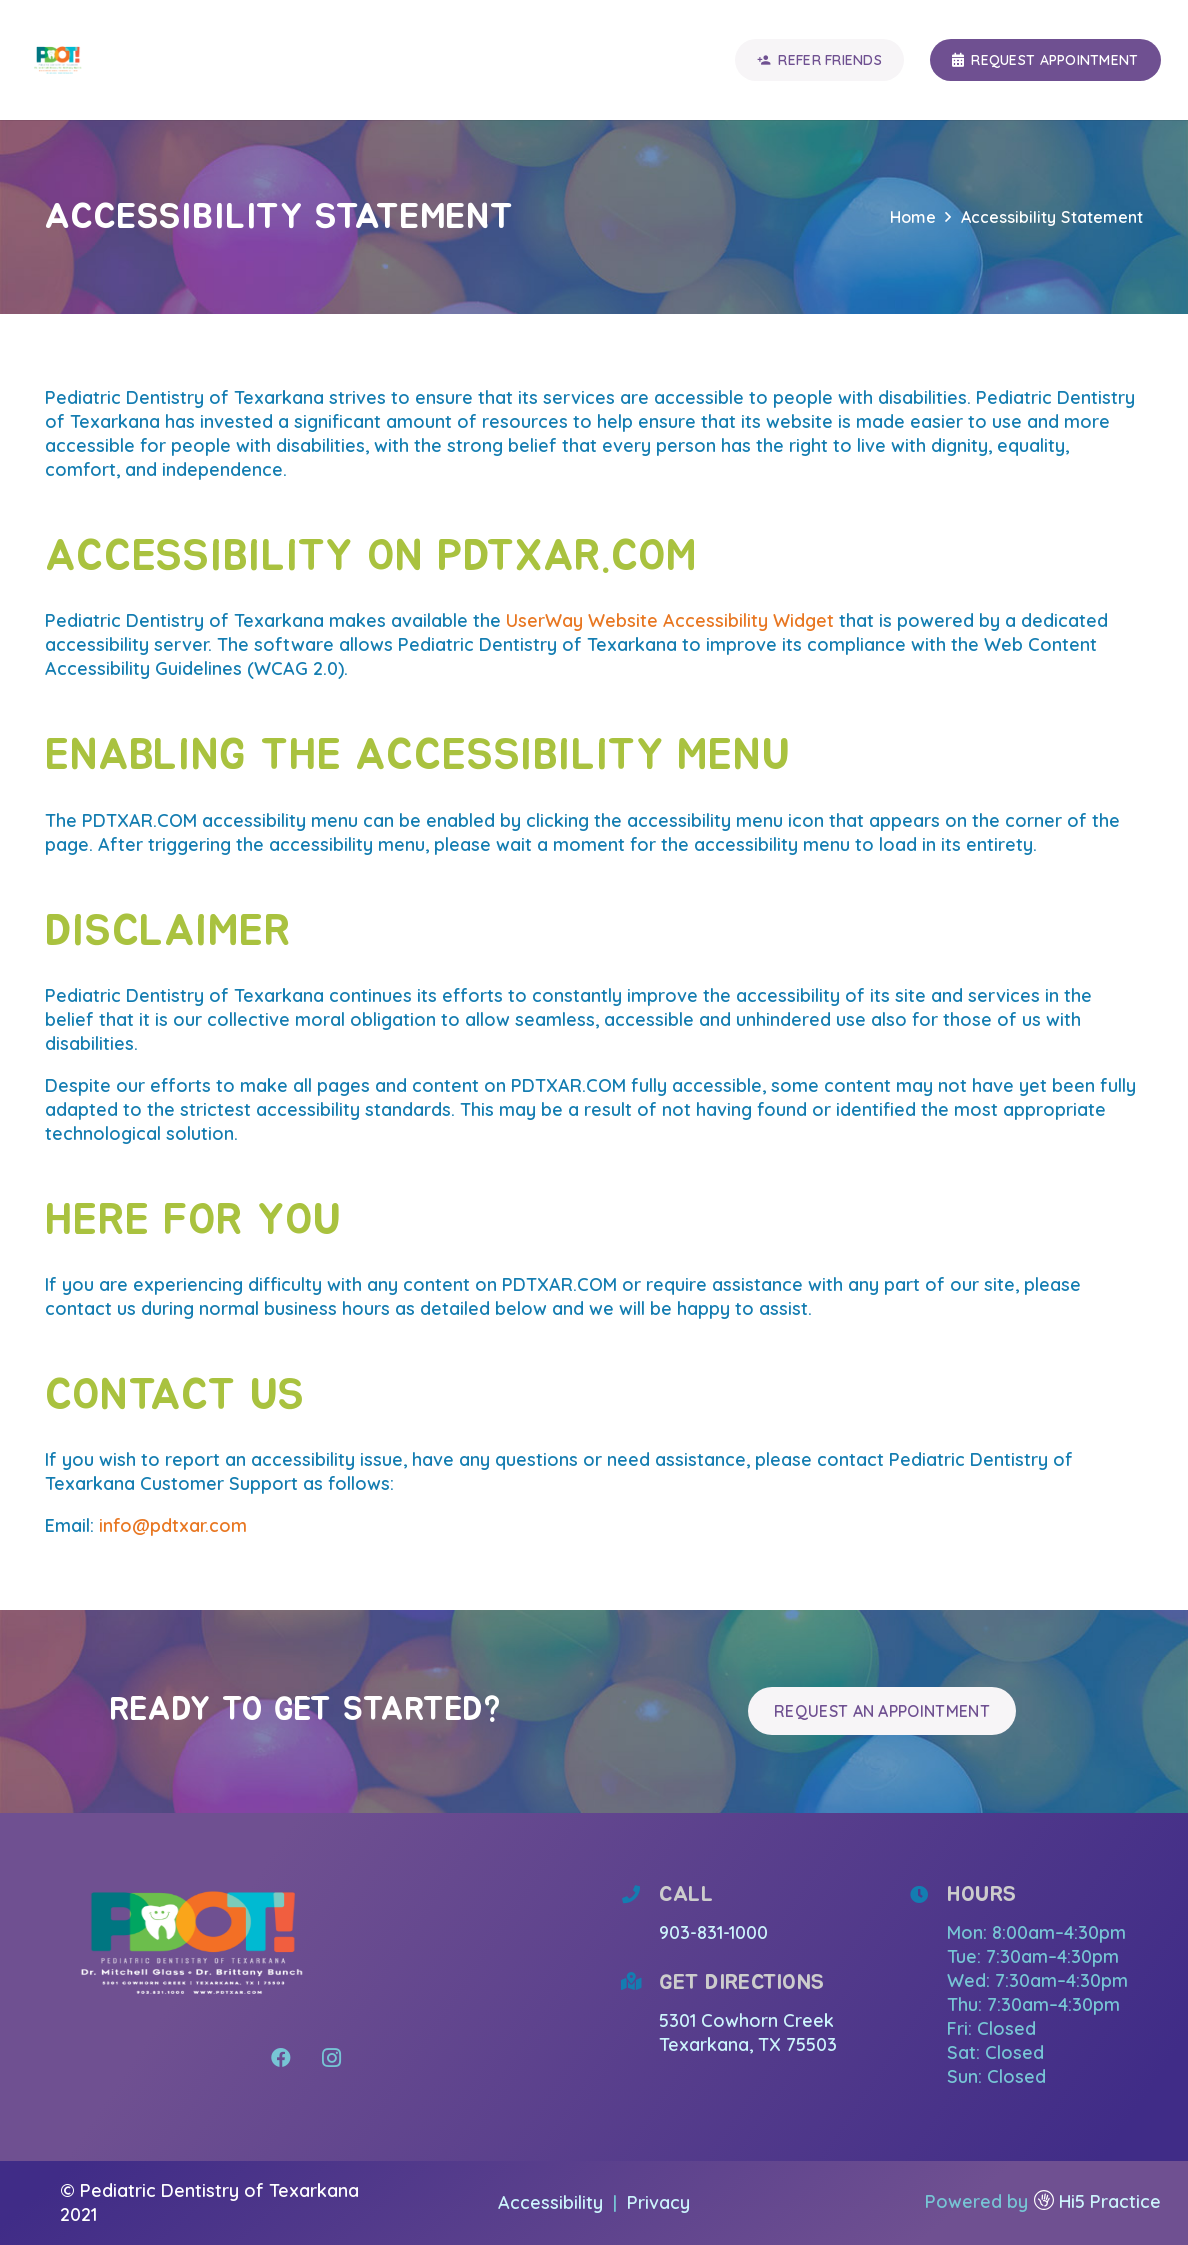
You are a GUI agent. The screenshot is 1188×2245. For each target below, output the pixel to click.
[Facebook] (281, 2058)
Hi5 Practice (1110, 2201)
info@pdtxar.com (173, 1525)
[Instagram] (331, 2058)
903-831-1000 (713, 1932)
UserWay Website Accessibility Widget (670, 620)
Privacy (658, 2202)
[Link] (58, 60)
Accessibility (553, 2202)
